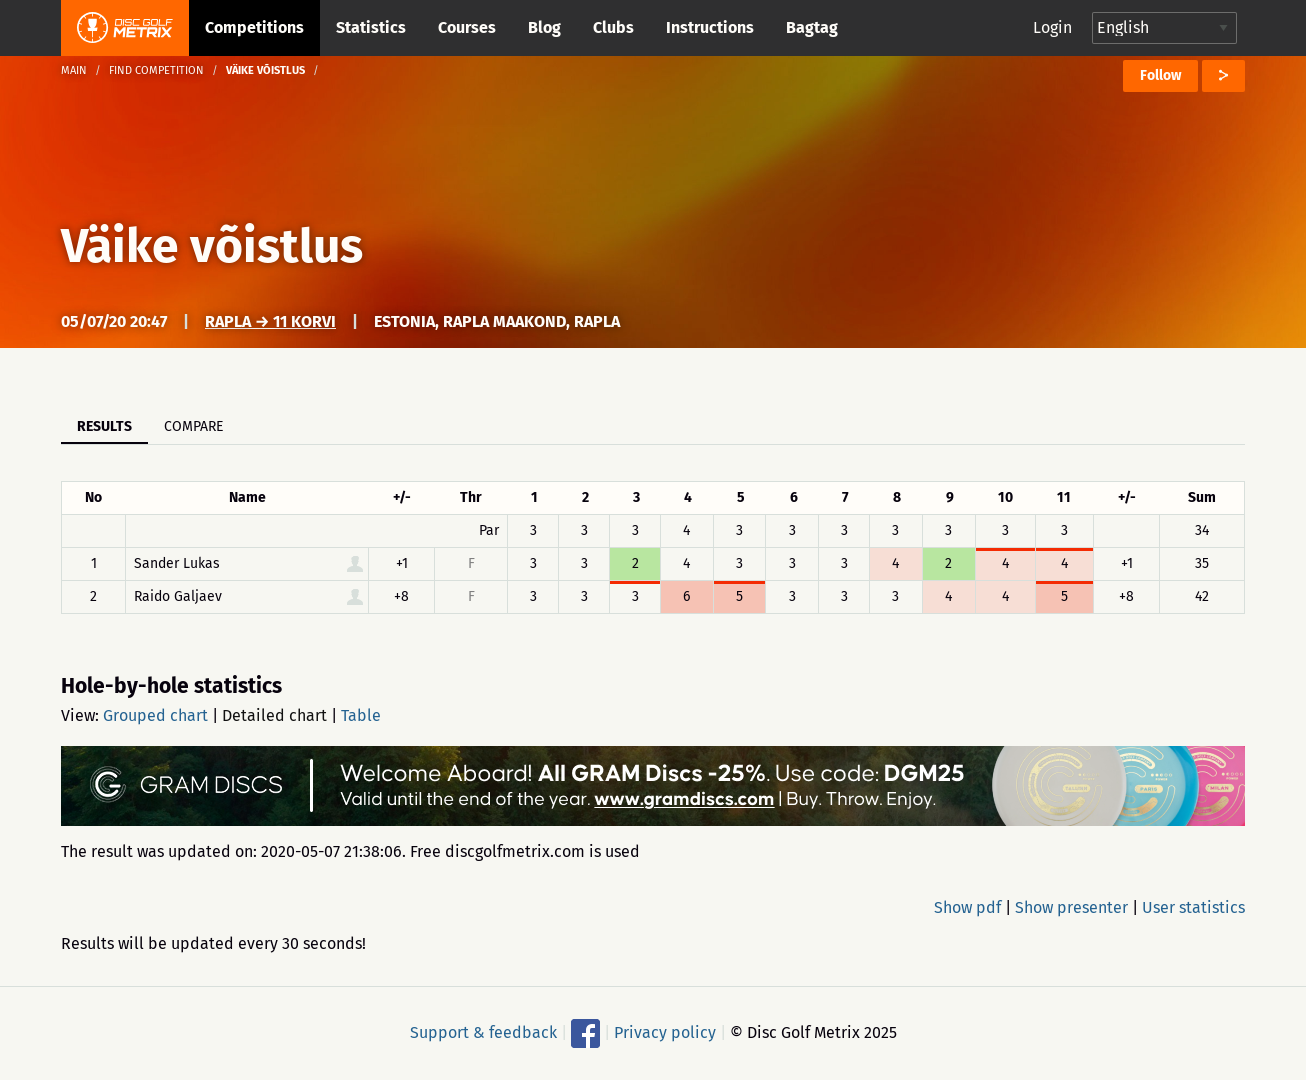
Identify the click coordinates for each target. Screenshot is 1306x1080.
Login (1052, 27)
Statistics (371, 27)
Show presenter (1071, 907)
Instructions (710, 27)
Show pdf (967, 907)
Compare (193, 426)
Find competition (156, 70)
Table (361, 715)
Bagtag (812, 27)
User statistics (1193, 907)
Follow (1160, 75)
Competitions (254, 27)
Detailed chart (274, 715)
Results (104, 426)
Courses (467, 27)
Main (74, 70)
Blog (544, 27)
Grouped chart (155, 715)
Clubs (613, 27)
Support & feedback (483, 1032)
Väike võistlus (212, 246)
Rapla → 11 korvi (270, 321)
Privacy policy (665, 1032)
